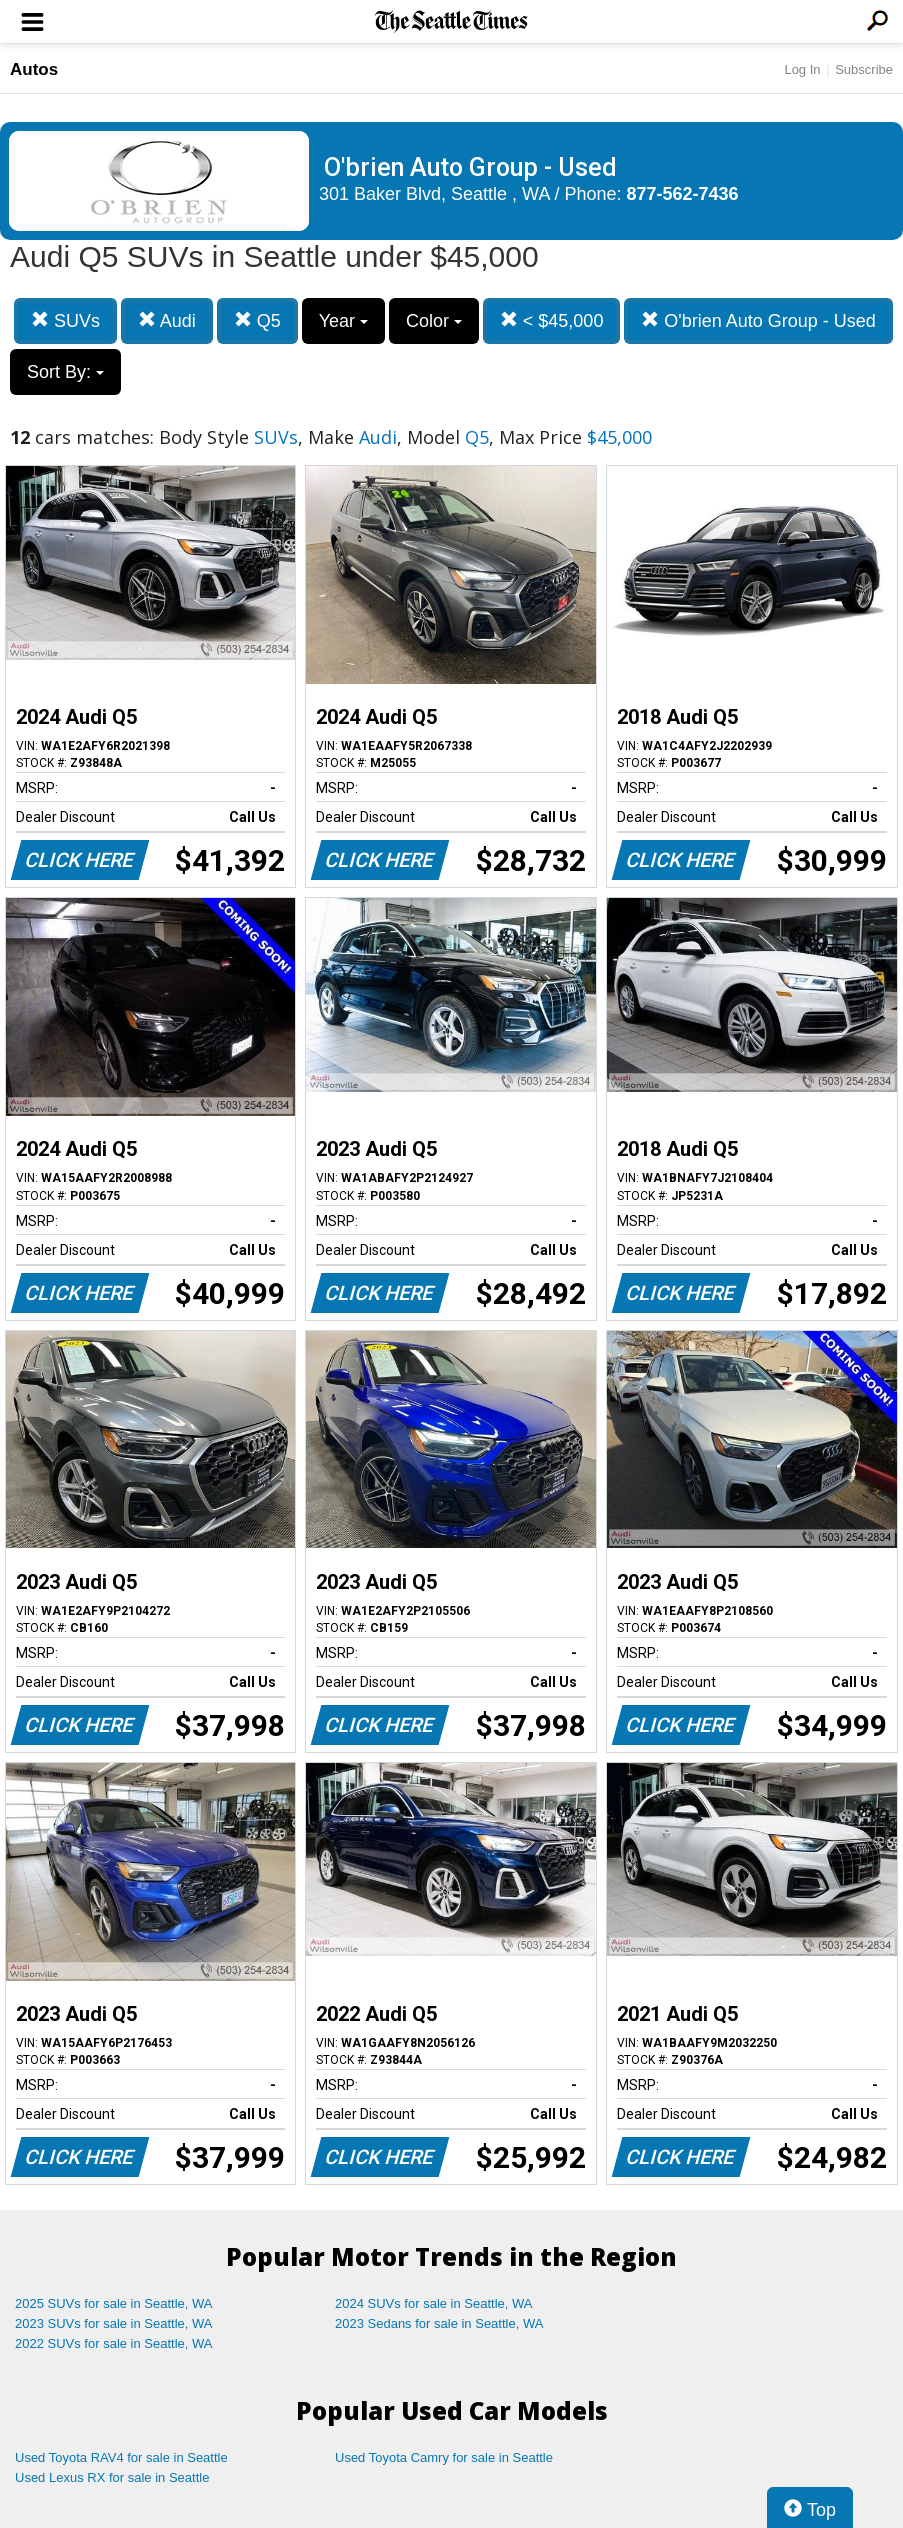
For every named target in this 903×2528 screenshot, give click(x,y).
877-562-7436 (683, 194)
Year (343, 321)
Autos (34, 69)
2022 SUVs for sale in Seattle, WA (114, 2343)
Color (434, 321)
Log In (802, 69)
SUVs (65, 320)
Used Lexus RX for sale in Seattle (112, 2477)
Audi (167, 320)
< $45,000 (552, 320)
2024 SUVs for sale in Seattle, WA (434, 2303)
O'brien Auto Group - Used (758, 320)
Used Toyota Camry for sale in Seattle (444, 2457)
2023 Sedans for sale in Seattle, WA (439, 2323)
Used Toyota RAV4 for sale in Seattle (121, 2457)
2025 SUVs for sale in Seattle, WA (114, 2303)
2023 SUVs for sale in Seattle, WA (114, 2323)
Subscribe (864, 69)
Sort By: (65, 372)
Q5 (257, 320)
